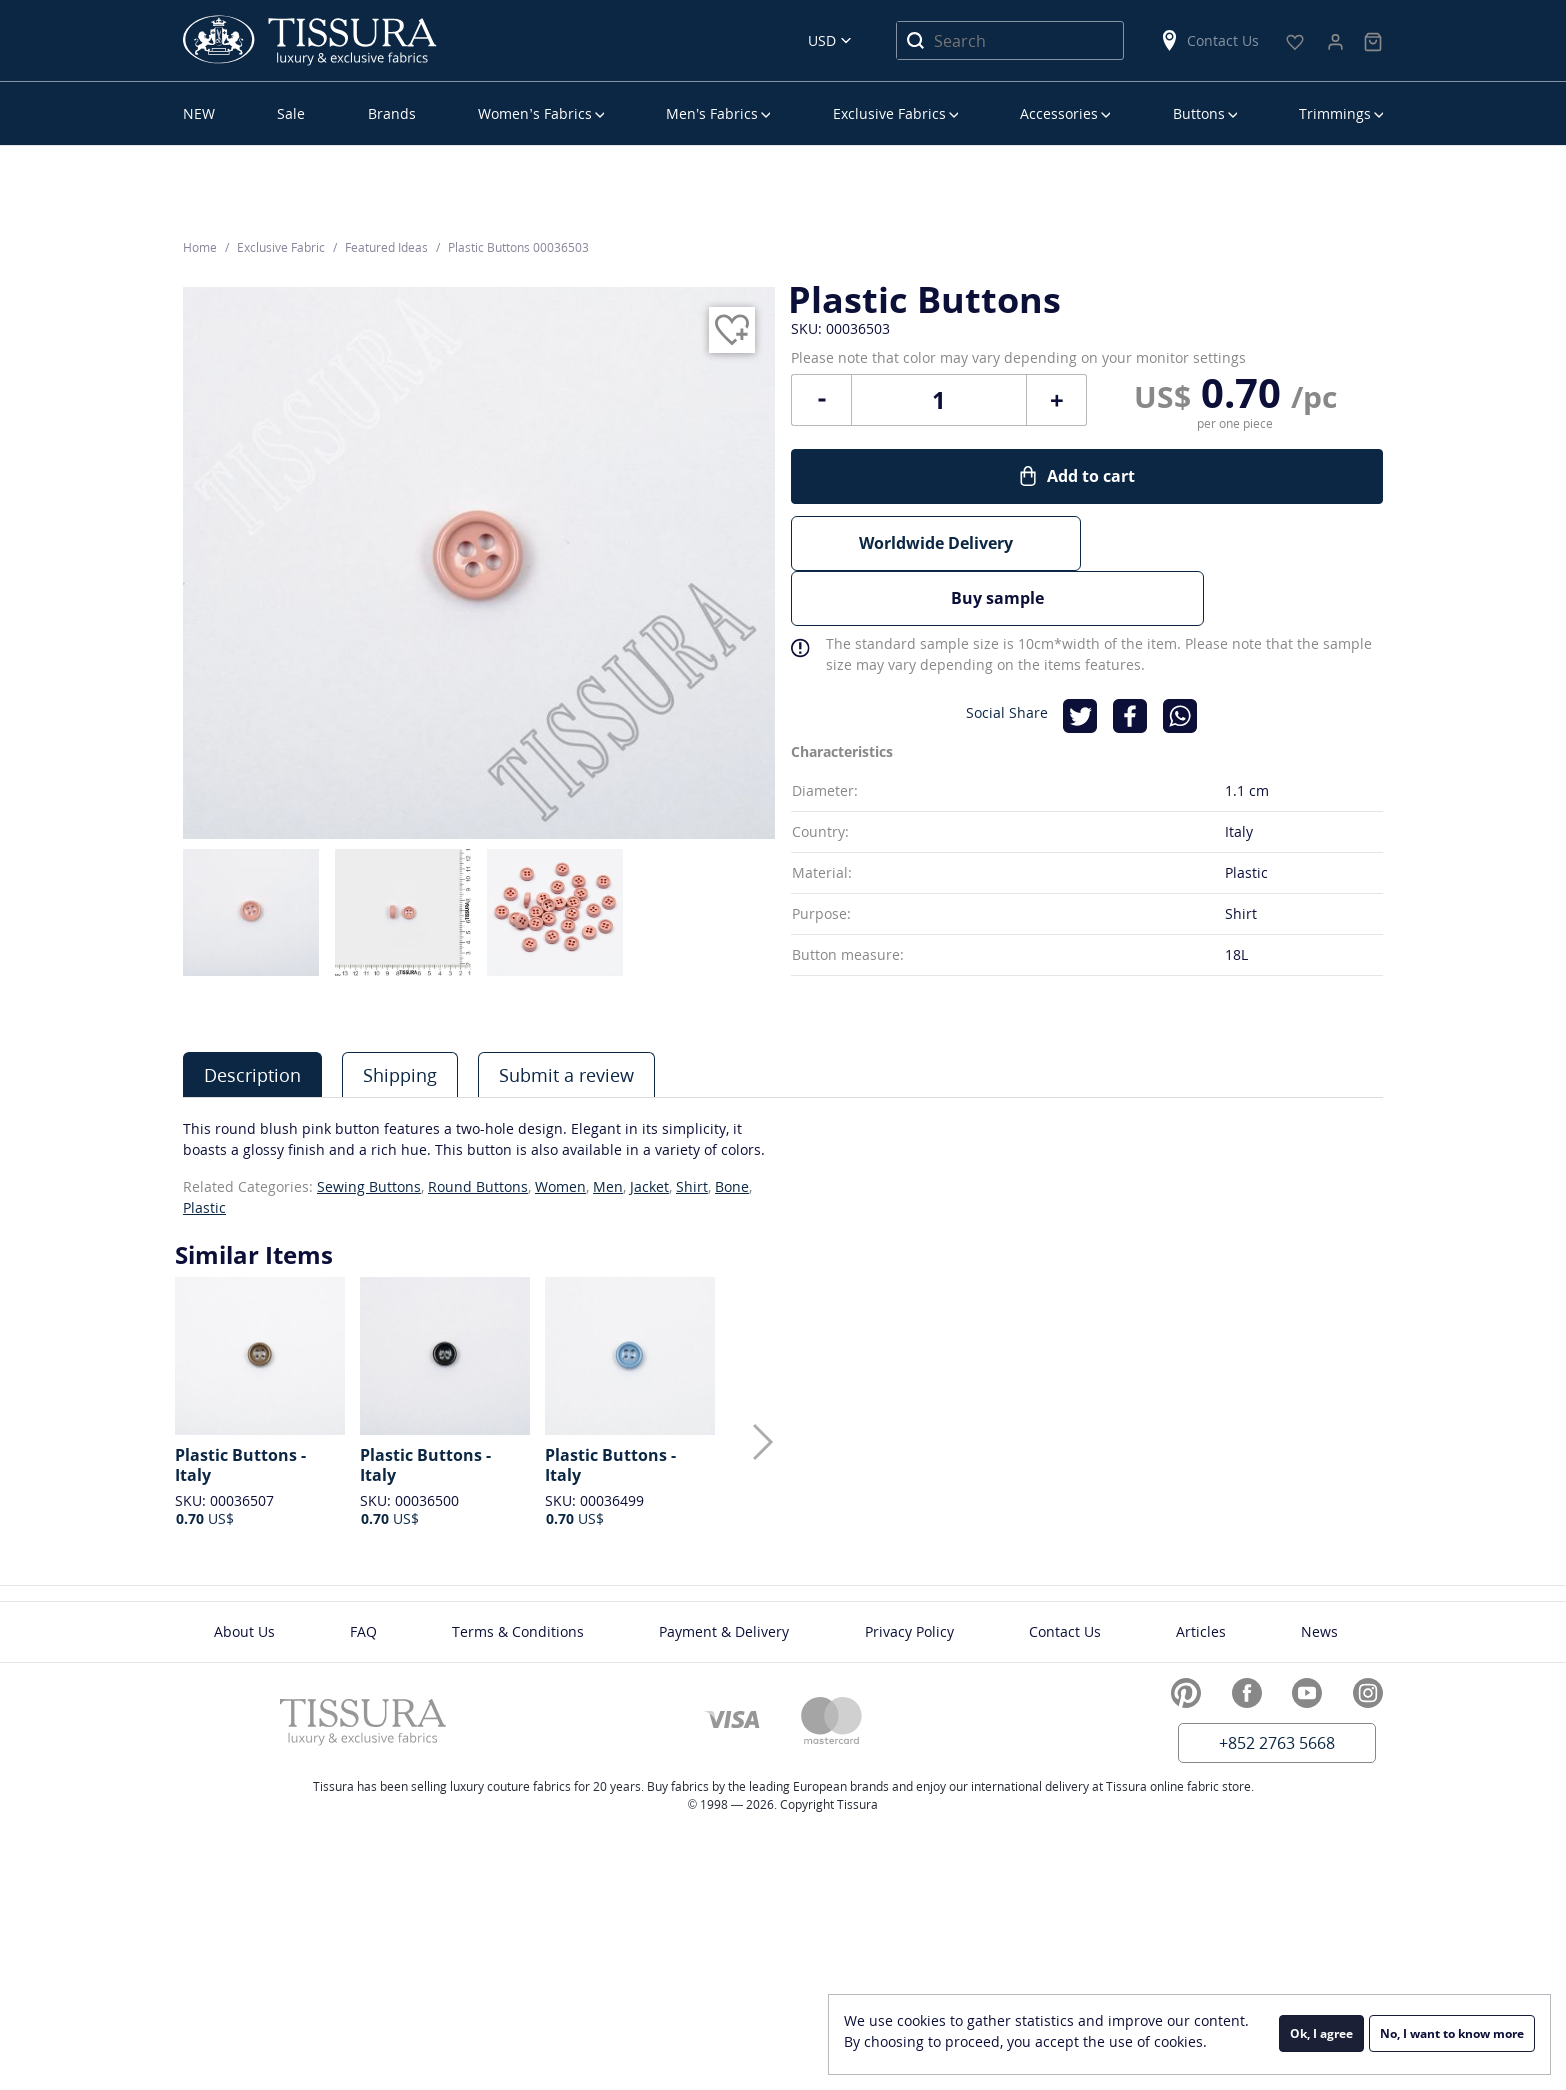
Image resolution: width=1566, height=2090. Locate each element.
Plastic (204, 1207)
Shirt (692, 1186)
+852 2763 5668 (1277, 1743)
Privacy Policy (909, 1631)
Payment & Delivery (724, 1631)
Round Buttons (478, 1186)
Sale (291, 113)
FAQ (363, 1631)
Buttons (1199, 113)
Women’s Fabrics (534, 113)
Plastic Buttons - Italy (240, 1465)
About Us (244, 1631)
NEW (199, 113)
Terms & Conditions (518, 1631)
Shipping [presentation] (400, 1075)
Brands (392, 113)
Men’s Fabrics (712, 113)
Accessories (1059, 113)
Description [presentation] (252, 1075)
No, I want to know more (1452, 2034)
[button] (763, 1442)
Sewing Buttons (369, 1186)
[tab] (252, 1074)
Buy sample (1237, 569)
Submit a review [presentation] (566, 1075)
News (1319, 1631)
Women (560, 1186)
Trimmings (1335, 113)
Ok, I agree (1321, 2034)
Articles (1201, 1631)
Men (608, 1186)
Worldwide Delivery (936, 569)
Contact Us (1209, 40)
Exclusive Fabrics (889, 113)
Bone (732, 1186)
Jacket (649, 1186)
